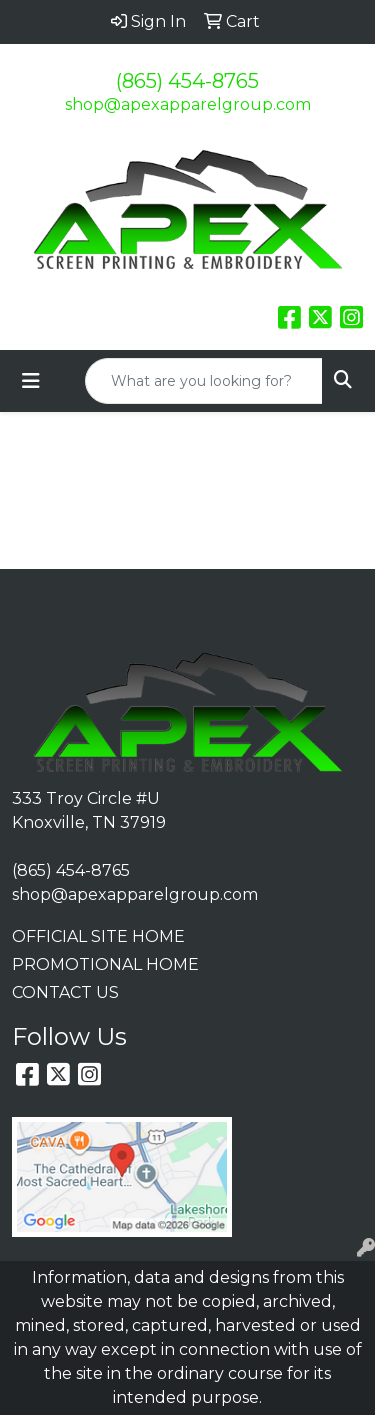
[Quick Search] (204, 381)
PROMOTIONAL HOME (105, 964)
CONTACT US (65, 992)
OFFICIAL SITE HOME (98, 936)
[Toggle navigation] (31, 381)
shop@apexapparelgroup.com (188, 104)
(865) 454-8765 (187, 81)
